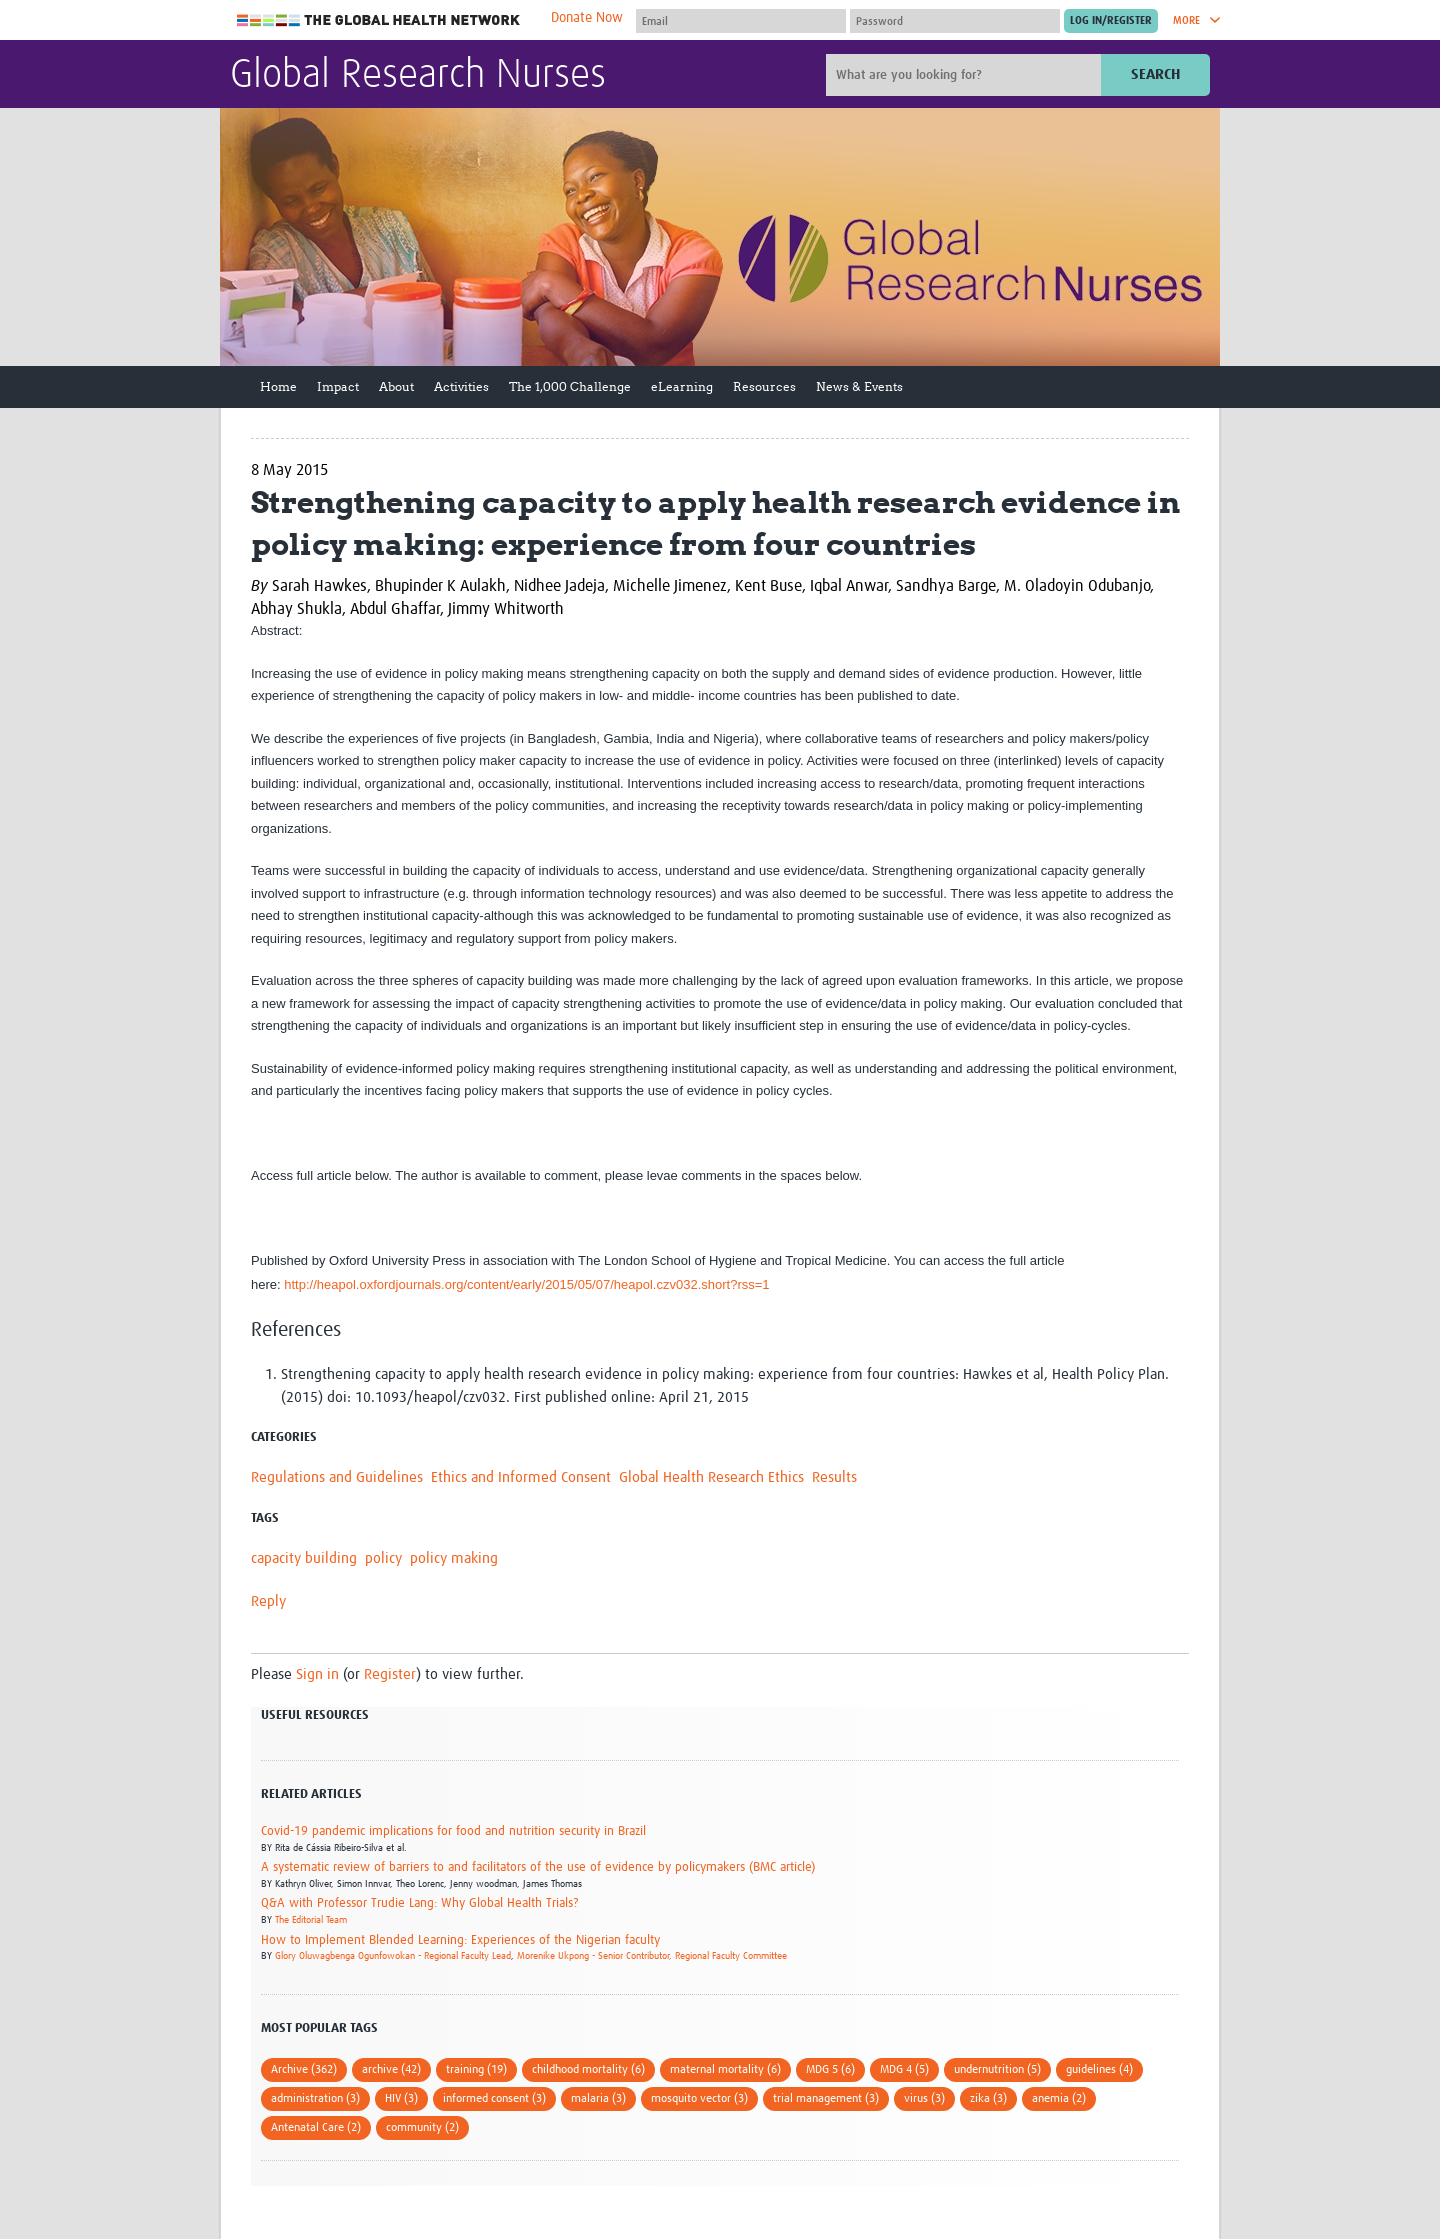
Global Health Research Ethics (711, 1477)
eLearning (682, 386)
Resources (764, 386)
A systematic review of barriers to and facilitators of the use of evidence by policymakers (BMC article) (538, 1867)
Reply (268, 1601)
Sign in (317, 1674)
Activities (461, 386)
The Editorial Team (311, 1920)
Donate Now (587, 18)
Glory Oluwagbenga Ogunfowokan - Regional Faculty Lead (393, 1956)
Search (1155, 74)
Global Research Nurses (418, 76)
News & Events (859, 386)
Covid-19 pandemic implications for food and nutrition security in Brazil (453, 1831)
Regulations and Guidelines (337, 1477)
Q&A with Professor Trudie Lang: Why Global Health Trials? (419, 1903)
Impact (338, 386)
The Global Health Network (379, 20)
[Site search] (966, 75)
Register (390, 1674)
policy (383, 1558)
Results (834, 1477)
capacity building (304, 1558)
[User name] (741, 21)
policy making (454, 1558)
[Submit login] (1111, 21)
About (396, 386)
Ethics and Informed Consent (521, 1477)
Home (278, 386)
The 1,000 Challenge (570, 386)
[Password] (955, 21)
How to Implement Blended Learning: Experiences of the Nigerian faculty (460, 1940)
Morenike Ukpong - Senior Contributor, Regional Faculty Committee (652, 1956)
